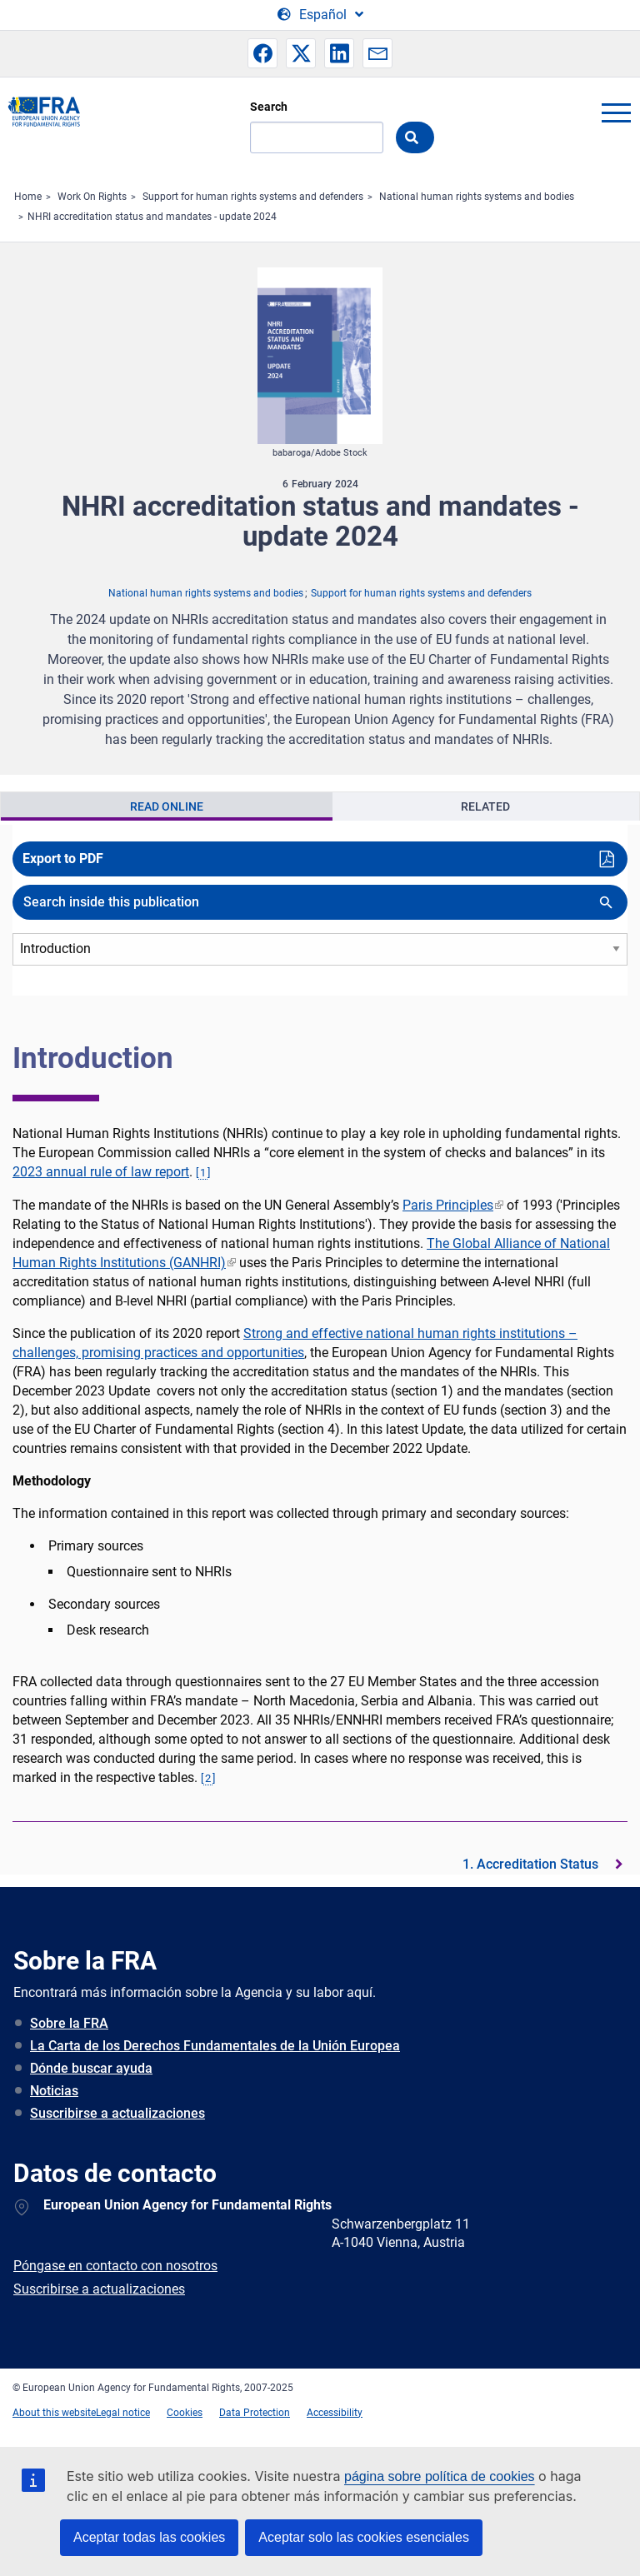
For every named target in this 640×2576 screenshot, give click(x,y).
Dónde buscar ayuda (91, 2068)
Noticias (54, 2091)
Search (269, 106)
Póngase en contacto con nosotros (115, 2266)
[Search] (316, 137)
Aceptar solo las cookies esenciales (363, 2537)
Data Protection (254, 2413)
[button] (263, 53)
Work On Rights (92, 196)
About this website (54, 2413)
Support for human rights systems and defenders (252, 196)
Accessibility (334, 2413)
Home (28, 196)
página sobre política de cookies (439, 2476)
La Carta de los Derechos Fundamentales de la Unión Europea (215, 2046)
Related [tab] (485, 806)
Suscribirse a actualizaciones (117, 2113)
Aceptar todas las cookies (149, 2537)
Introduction (92, 1058)
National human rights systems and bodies (476, 196)
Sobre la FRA (69, 2023)
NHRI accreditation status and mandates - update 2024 (152, 216)
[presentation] (166, 806)
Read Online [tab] (166, 806)
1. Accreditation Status (530, 1864)
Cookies (184, 2413)
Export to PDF (62, 858)
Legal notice (123, 2413)
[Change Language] (320, 15)
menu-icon (615, 112)
